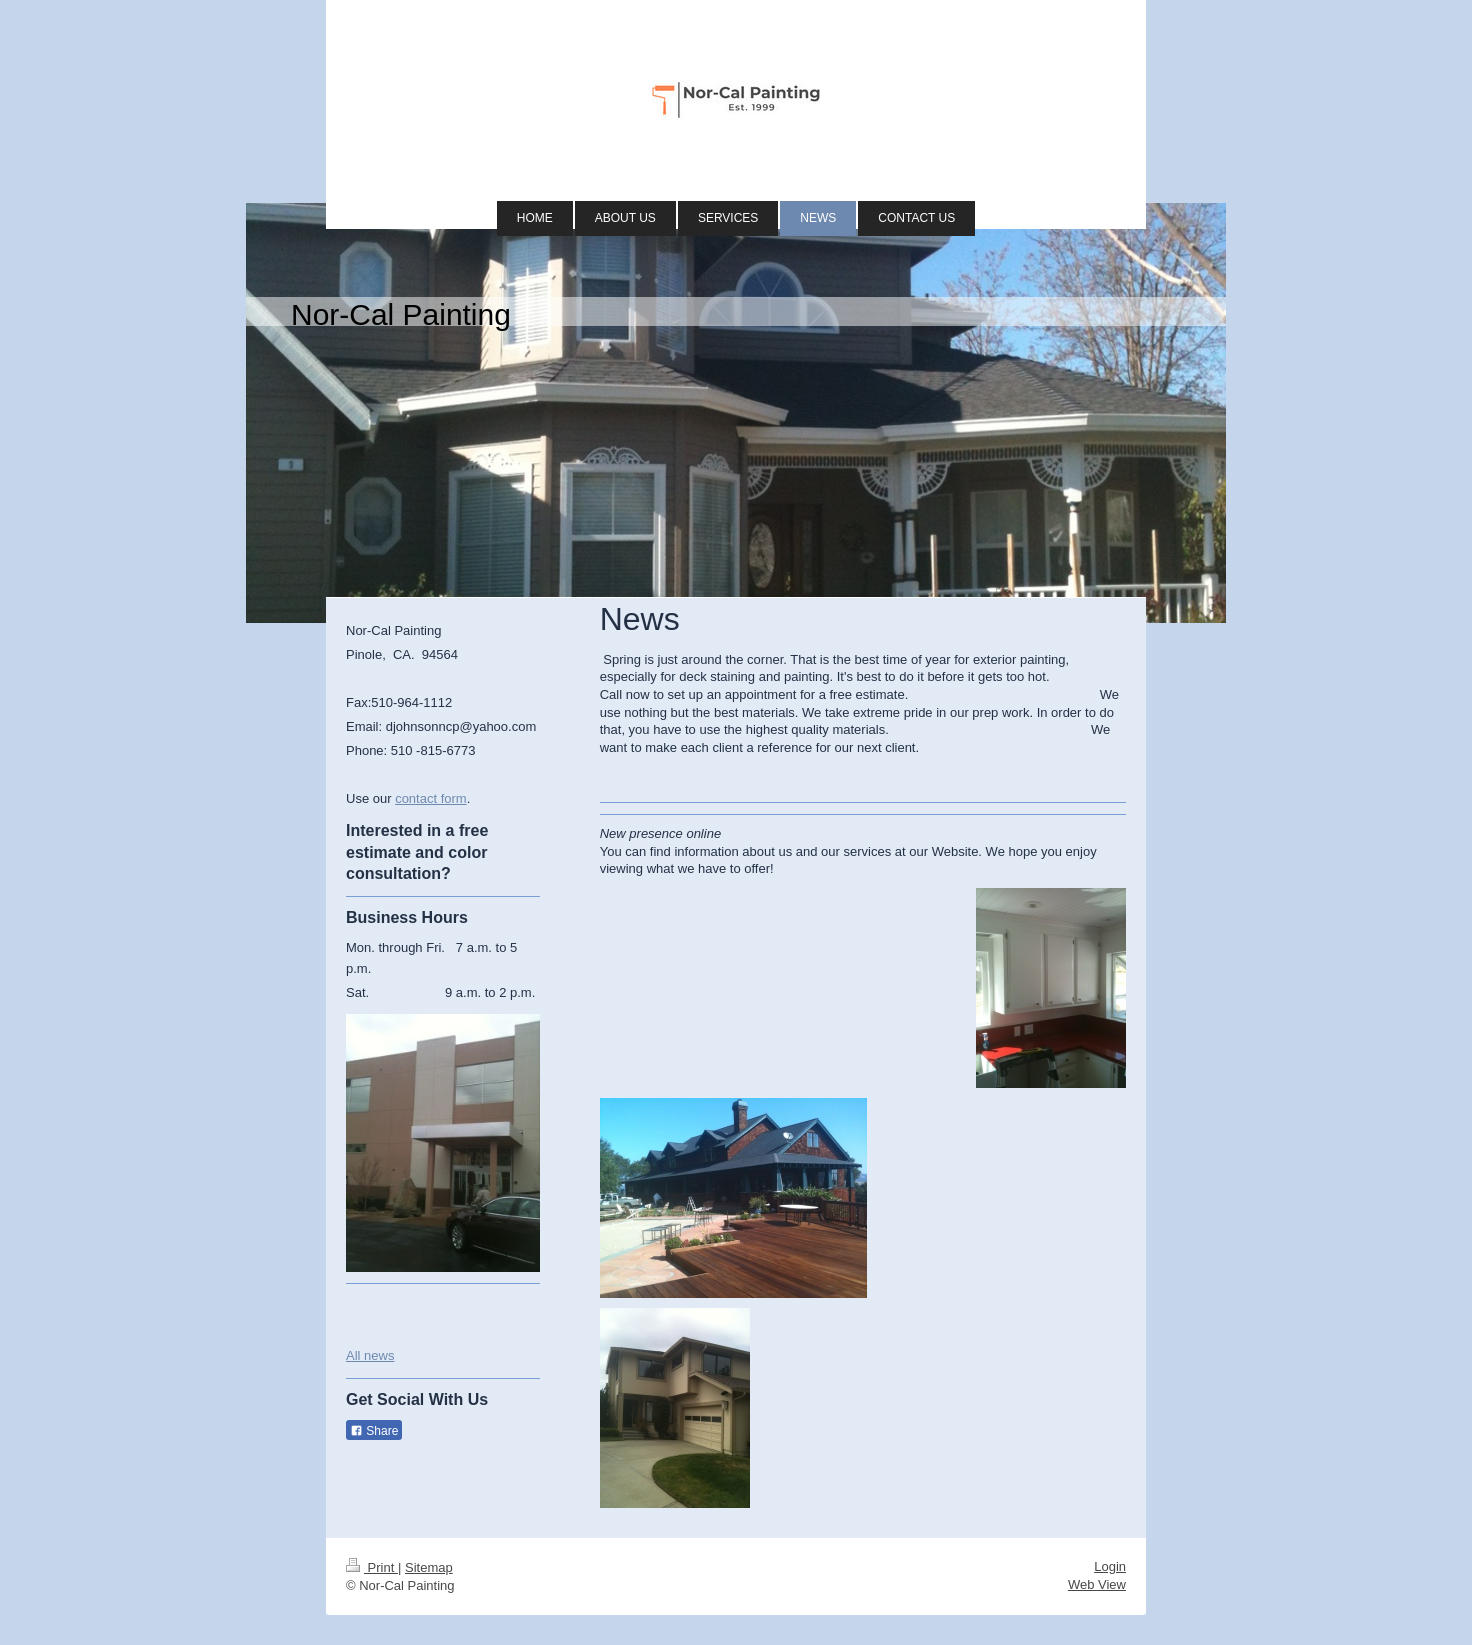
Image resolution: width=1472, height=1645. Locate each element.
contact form (431, 798)
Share (374, 1431)
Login (1110, 1566)
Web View (1097, 1584)
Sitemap (429, 1567)
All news (370, 1355)
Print (372, 1567)
